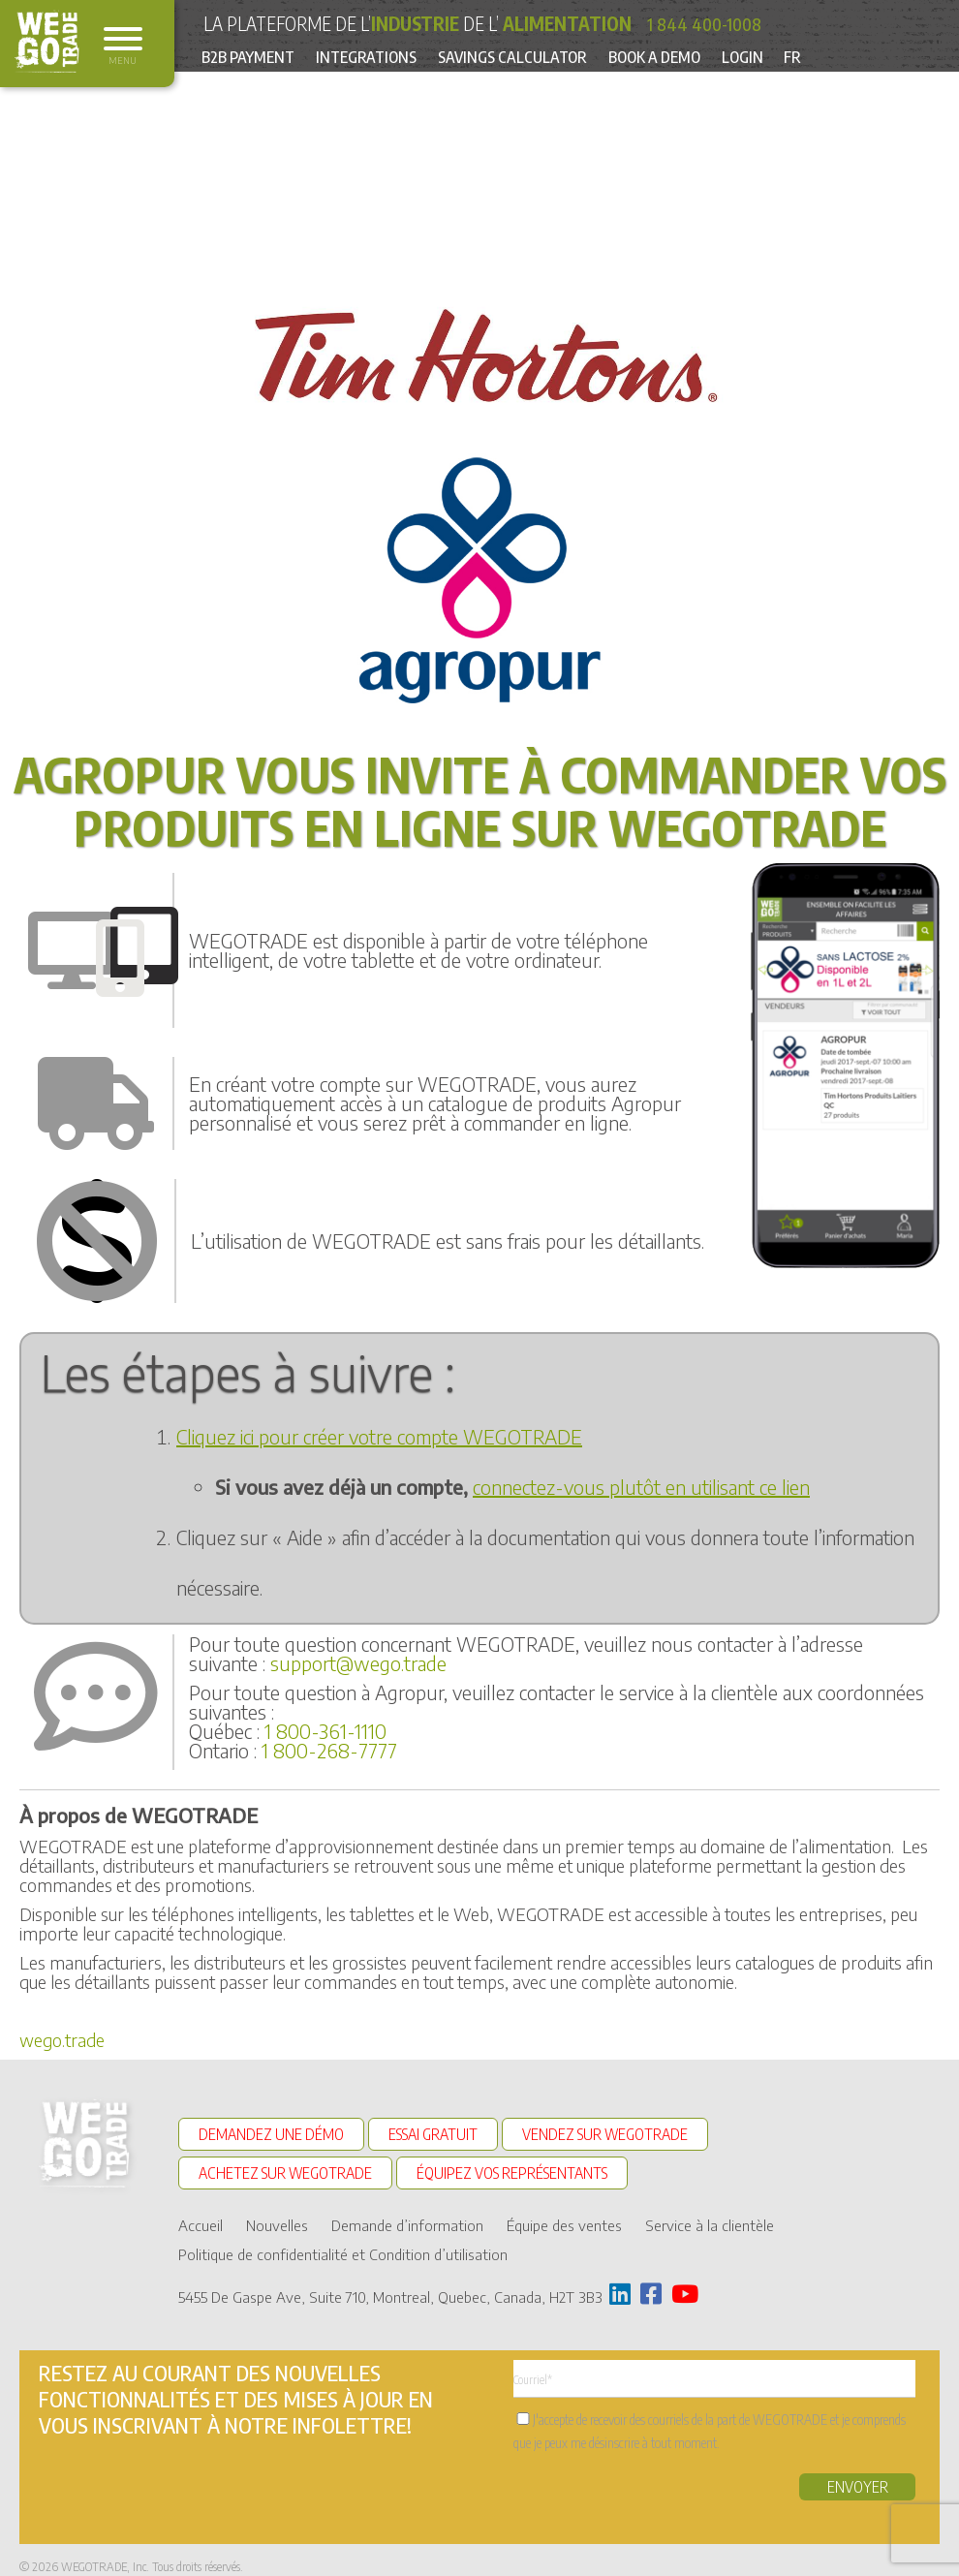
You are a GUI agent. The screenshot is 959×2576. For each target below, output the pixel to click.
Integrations (385, 57)
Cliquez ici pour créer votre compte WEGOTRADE (379, 1436)
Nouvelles (277, 2212)
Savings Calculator (546, 57)
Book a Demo (704, 57)
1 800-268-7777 (329, 1750)
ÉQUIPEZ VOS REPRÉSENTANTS (512, 2167)
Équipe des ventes (564, 2212)
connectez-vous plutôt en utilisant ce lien (641, 1486)
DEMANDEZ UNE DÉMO (271, 2134)
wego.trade (62, 2040)
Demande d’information (407, 2212)
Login (804, 57)
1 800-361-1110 (325, 1731)
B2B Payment (253, 57)
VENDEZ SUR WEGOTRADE (605, 2134)
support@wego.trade (358, 1663)
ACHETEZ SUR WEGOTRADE (285, 2167)
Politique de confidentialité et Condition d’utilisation (343, 2241)
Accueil (200, 2212)
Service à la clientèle (709, 2212)
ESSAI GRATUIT (433, 2134)
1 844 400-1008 (710, 23)
